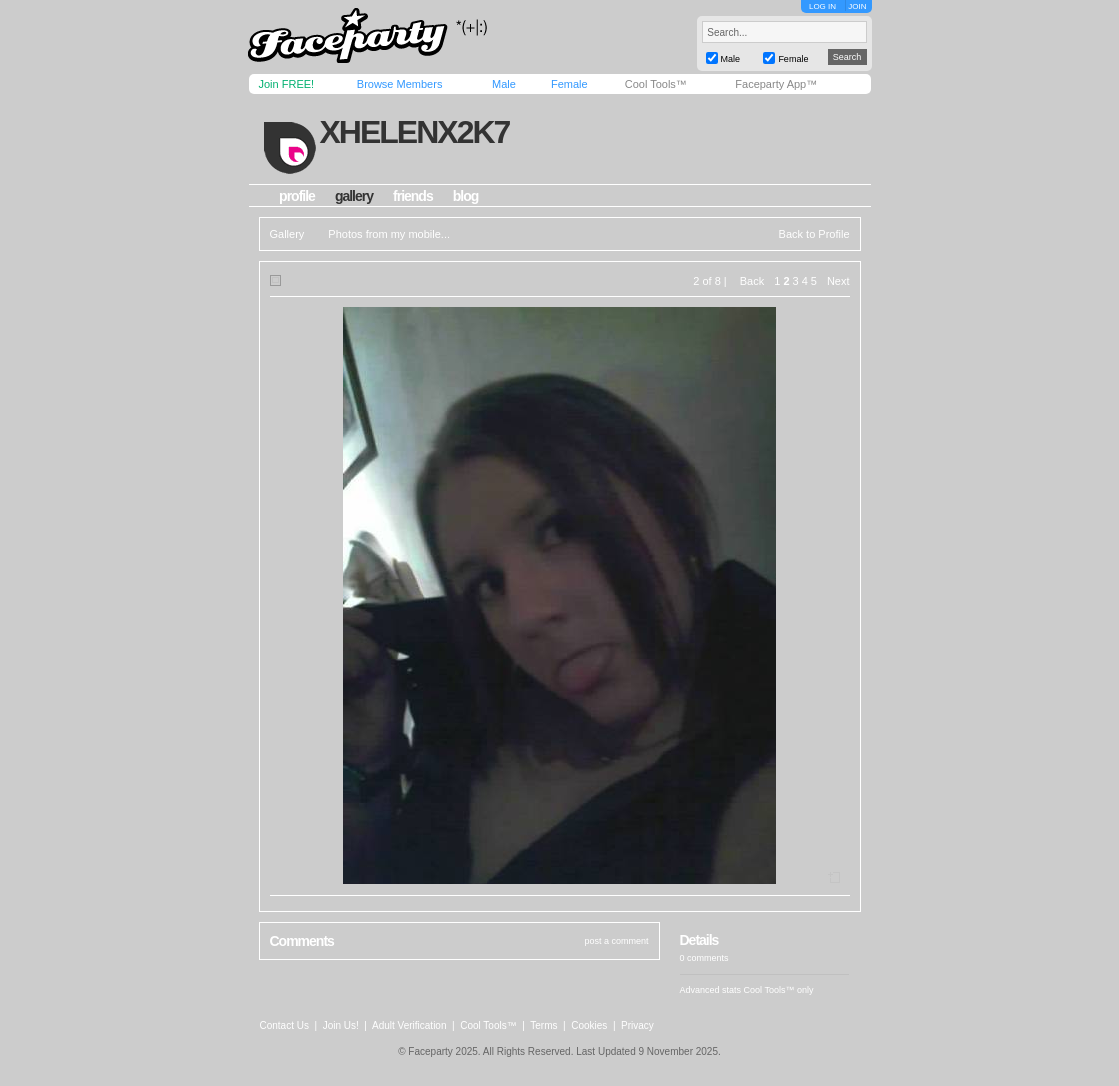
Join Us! (341, 1025)
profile (297, 196)
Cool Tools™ (656, 84)
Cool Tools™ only (779, 990)
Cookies (589, 1025)
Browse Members (400, 84)
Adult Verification (409, 1025)
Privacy (637, 1025)
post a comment (616, 941)
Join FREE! (287, 84)
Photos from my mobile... (389, 234)
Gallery (287, 234)
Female (569, 84)
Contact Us (284, 1025)
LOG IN (822, 6)
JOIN (857, 6)
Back (752, 281)
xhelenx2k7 (414, 132)
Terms (543, 1025)
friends (413, 196)
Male (504, 84)
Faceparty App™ (776, 84)
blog (466, 196)
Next (838, 281)
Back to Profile (814, 234)
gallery (354, 196)
